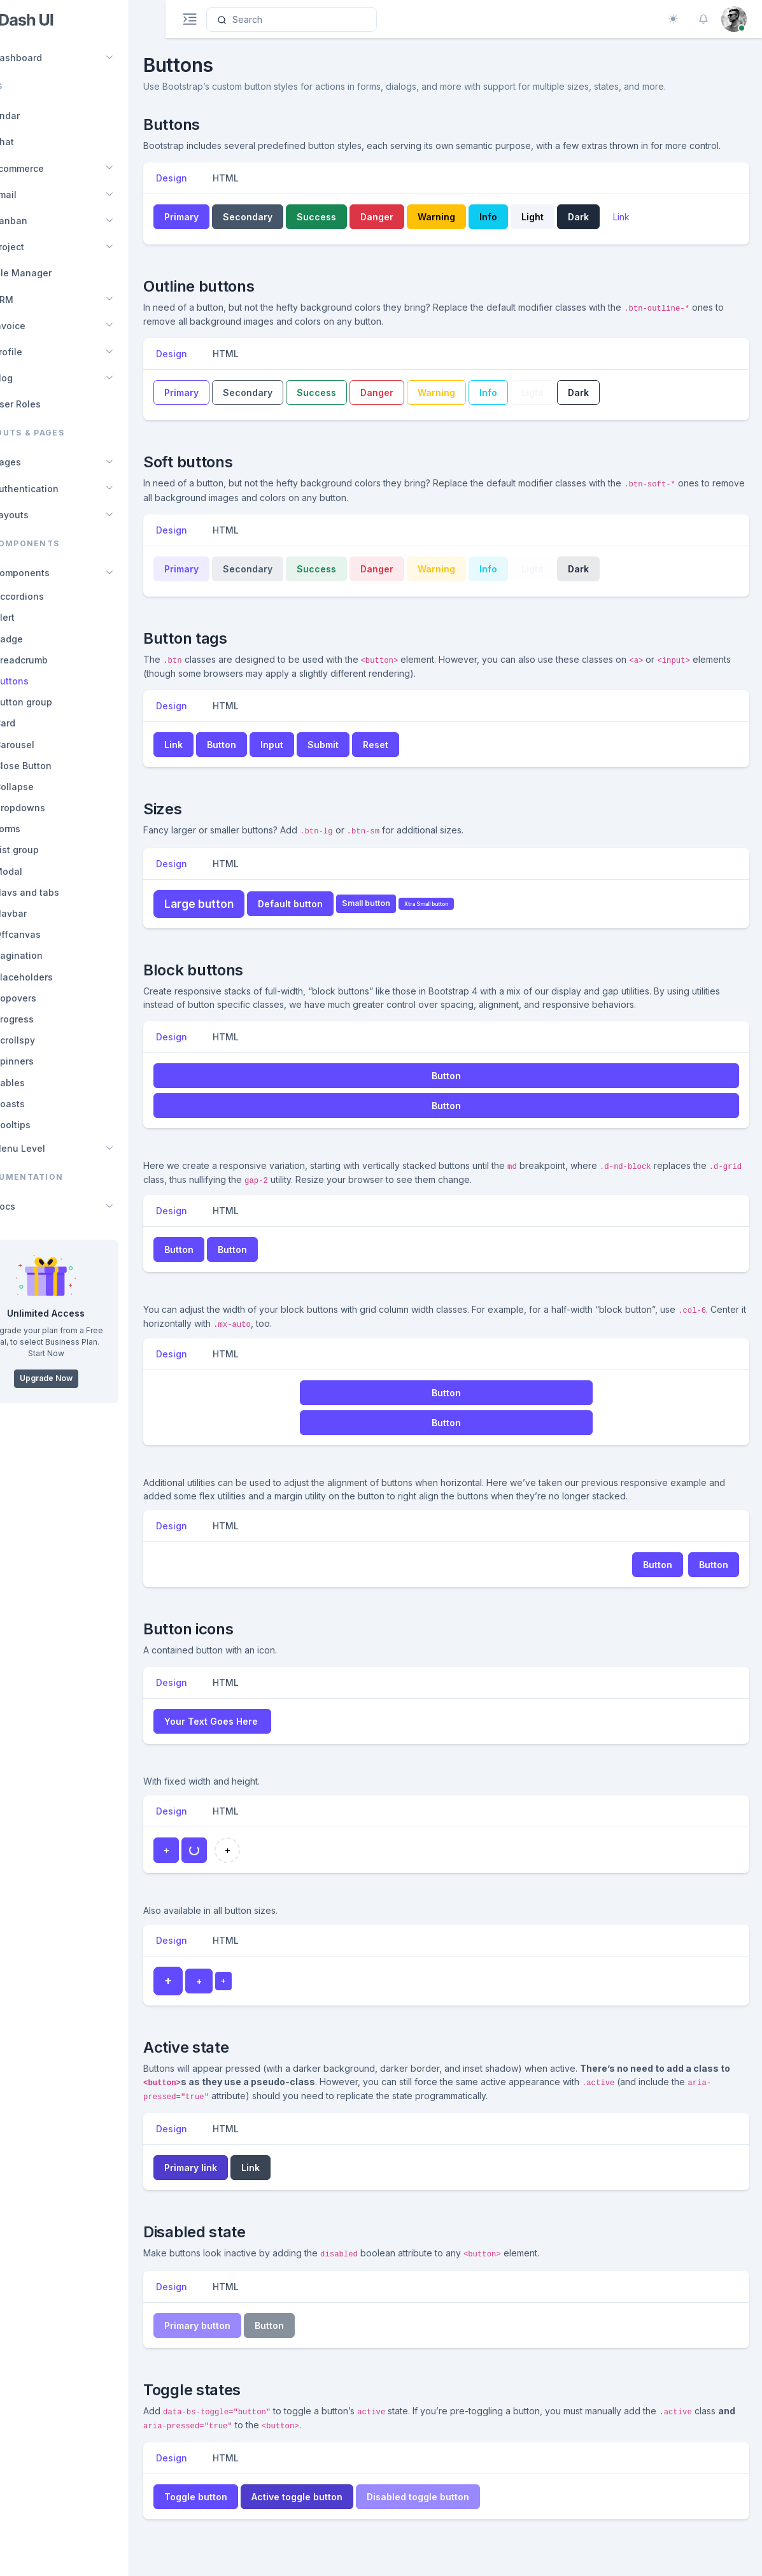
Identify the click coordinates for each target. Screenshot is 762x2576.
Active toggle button (331, 2510)
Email (34, 194)
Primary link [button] (225, 2181)
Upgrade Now (82, 1378)
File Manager (51, 272)
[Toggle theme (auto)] (673, 19)
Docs (33, 1206)
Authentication (55, 488)
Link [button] (208, 758)
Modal (45, 871)
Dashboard (46, 57)
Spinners (50, 1061)
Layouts (40, 514)
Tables (46, 1082)
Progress (50, 1019)
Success (351, 230)
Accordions (55, 596)
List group (53, 849)
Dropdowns (56, 807)
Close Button (59, 765)
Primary (216, 230)
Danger (411, 230)
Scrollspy (51, 1040)
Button (256, 758)
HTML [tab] (261, 191)
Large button (234, 917)
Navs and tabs (63, 892)
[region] (82, 1288)
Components (50, 572)
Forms (44, 828)
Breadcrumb (57, 660)
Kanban (39, 220)
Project (37, 246)
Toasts (46, 1103)
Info (523, 230)
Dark (613, 230)
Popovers (52, 998)
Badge (45, 638)
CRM (32, 299)
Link (656, 230)
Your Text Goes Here (246, 1734)
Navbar (47, 913)
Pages (36, 461)
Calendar (35, 115)
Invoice (38, 325)
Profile (37, 351)
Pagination (55, 955)
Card (41, 723)
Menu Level (48, 1148)
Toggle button (230, 2510)
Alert (41, 617)
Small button (401, 916)
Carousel (51, 744)
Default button (325, 917)
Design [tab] (206, 191)
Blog (32, 377)
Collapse (50, 786)
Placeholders (60, 977)
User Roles (46, 404)
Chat (32, 141)
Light (567, 230)
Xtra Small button (461, 917)
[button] (703, 19)
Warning (471, 230)
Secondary (282, 230)
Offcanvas (54, 934)
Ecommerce (47, 168)
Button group (59, 702)
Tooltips (49, 1124)
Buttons (48, 681)
